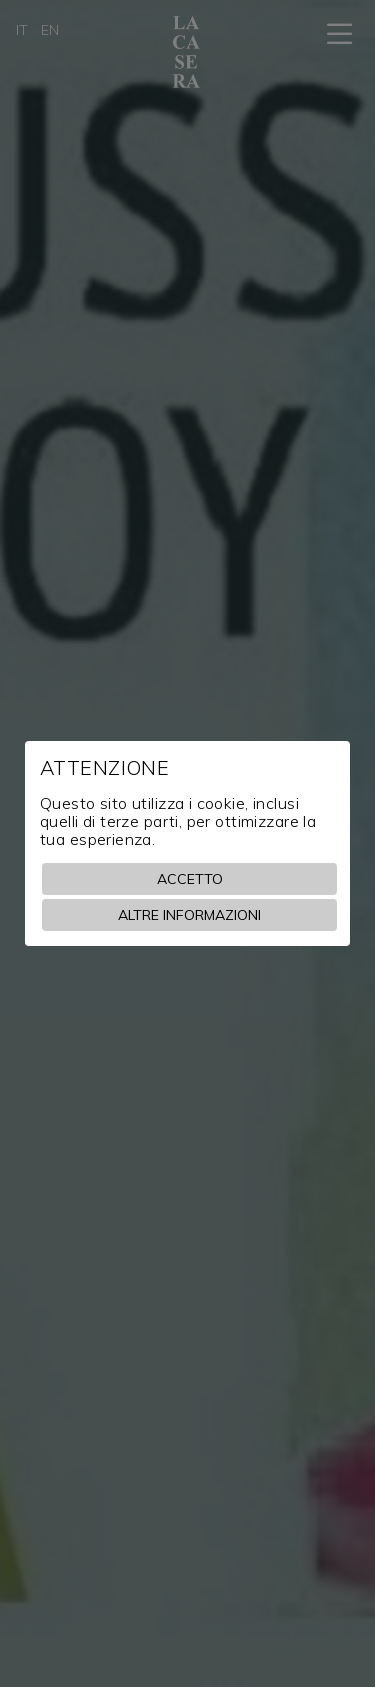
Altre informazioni (189, 915)
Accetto (190, 879)
